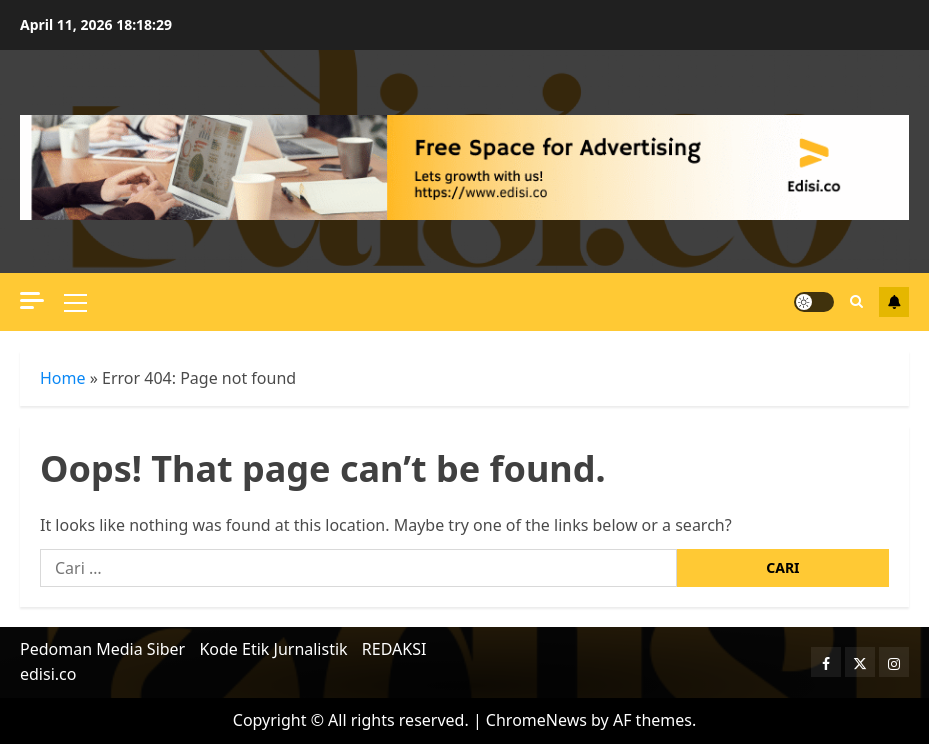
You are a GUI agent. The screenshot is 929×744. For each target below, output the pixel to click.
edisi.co (48, 674)
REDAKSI (394, 649)
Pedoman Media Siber (102, 649)
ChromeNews (536, 720)
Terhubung (894, 302)
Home (63, 378)
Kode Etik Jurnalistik (273, 649)
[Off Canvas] (32, 300)
